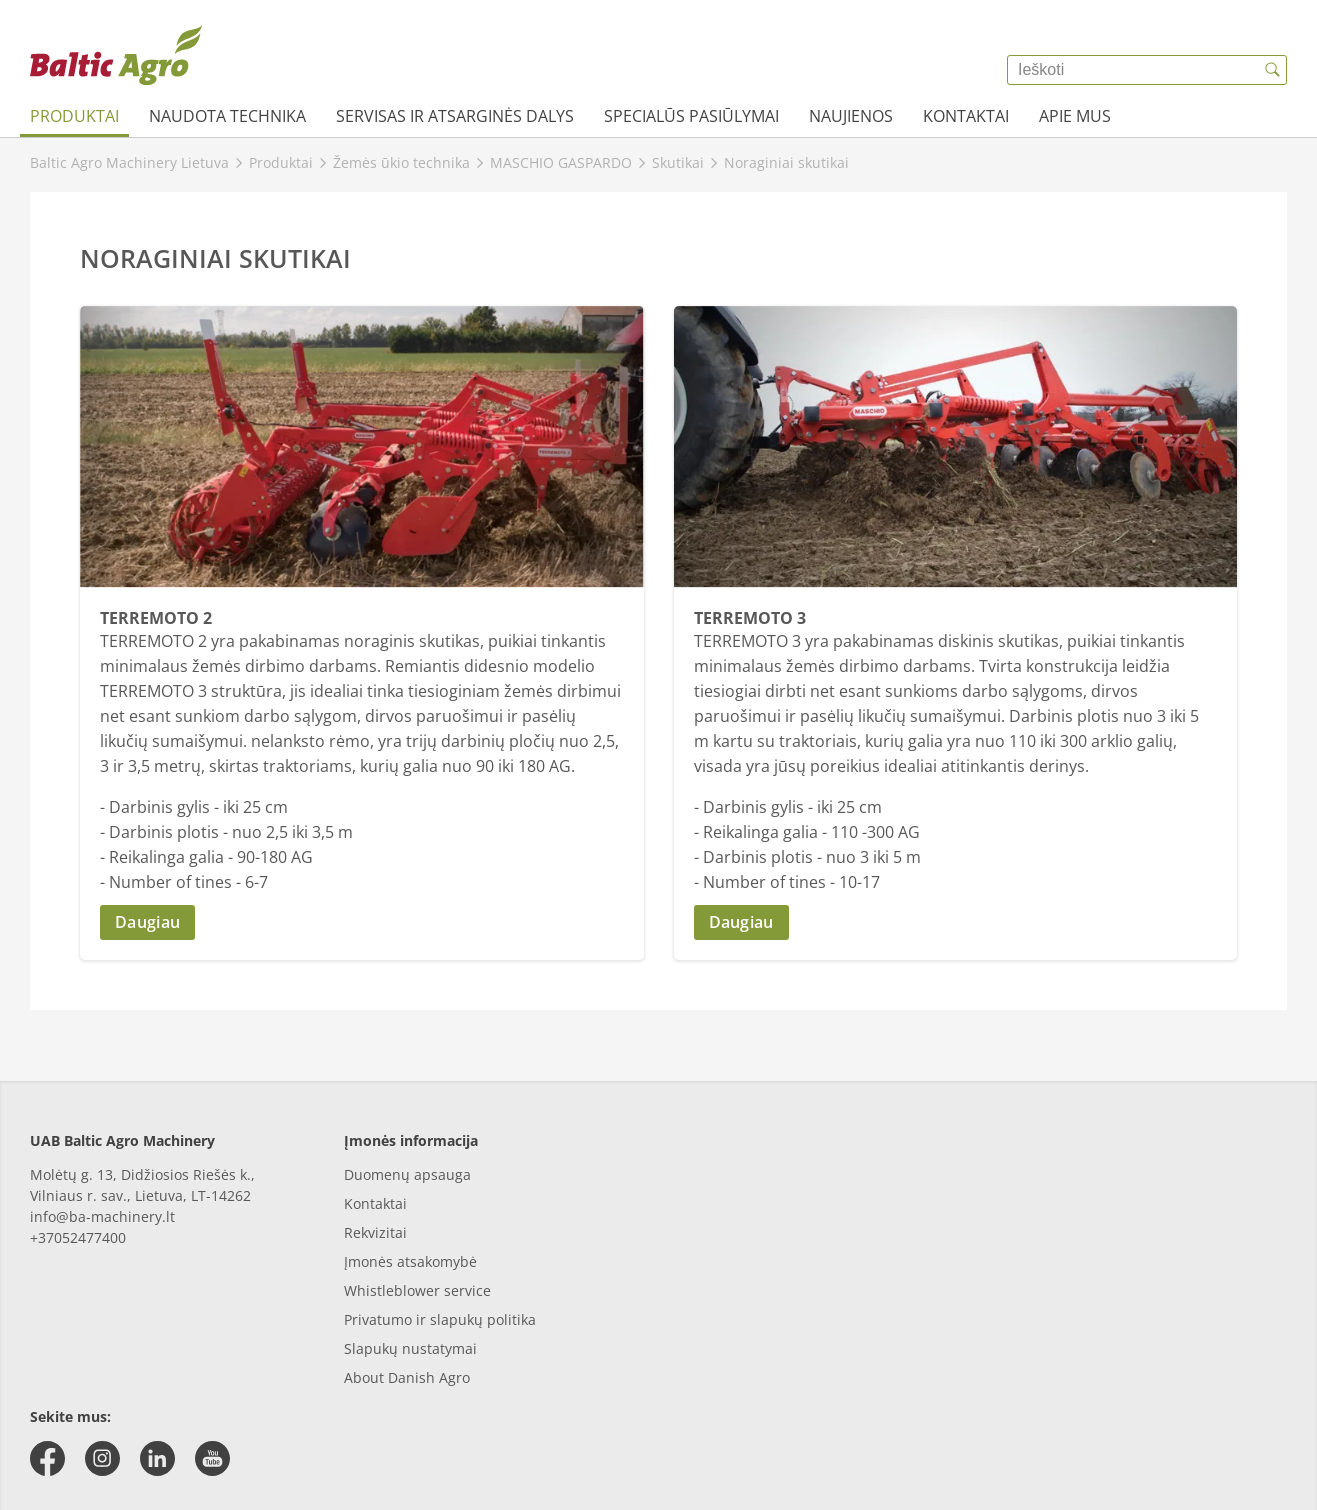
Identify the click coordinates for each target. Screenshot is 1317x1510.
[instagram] (102, 1458)
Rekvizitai (375, 1232)
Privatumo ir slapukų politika (440, 1319)
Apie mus (1075, 116)
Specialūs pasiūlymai (691, 116)
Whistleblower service (417, 1290)
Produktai (74, 116)
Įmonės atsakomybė (410, 1261)
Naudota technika (227, 116)
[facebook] (47, 1458)
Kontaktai (966, 116)
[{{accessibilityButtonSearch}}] (1272, 70)
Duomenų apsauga (407, 1174)
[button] (362, 922)
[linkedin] (157, 1458)
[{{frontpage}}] (116, 55)
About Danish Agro (407, 1377)
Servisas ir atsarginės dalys (455, 116)
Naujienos (851, 116)
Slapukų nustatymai (410, 1348)
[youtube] (212, 1458)
